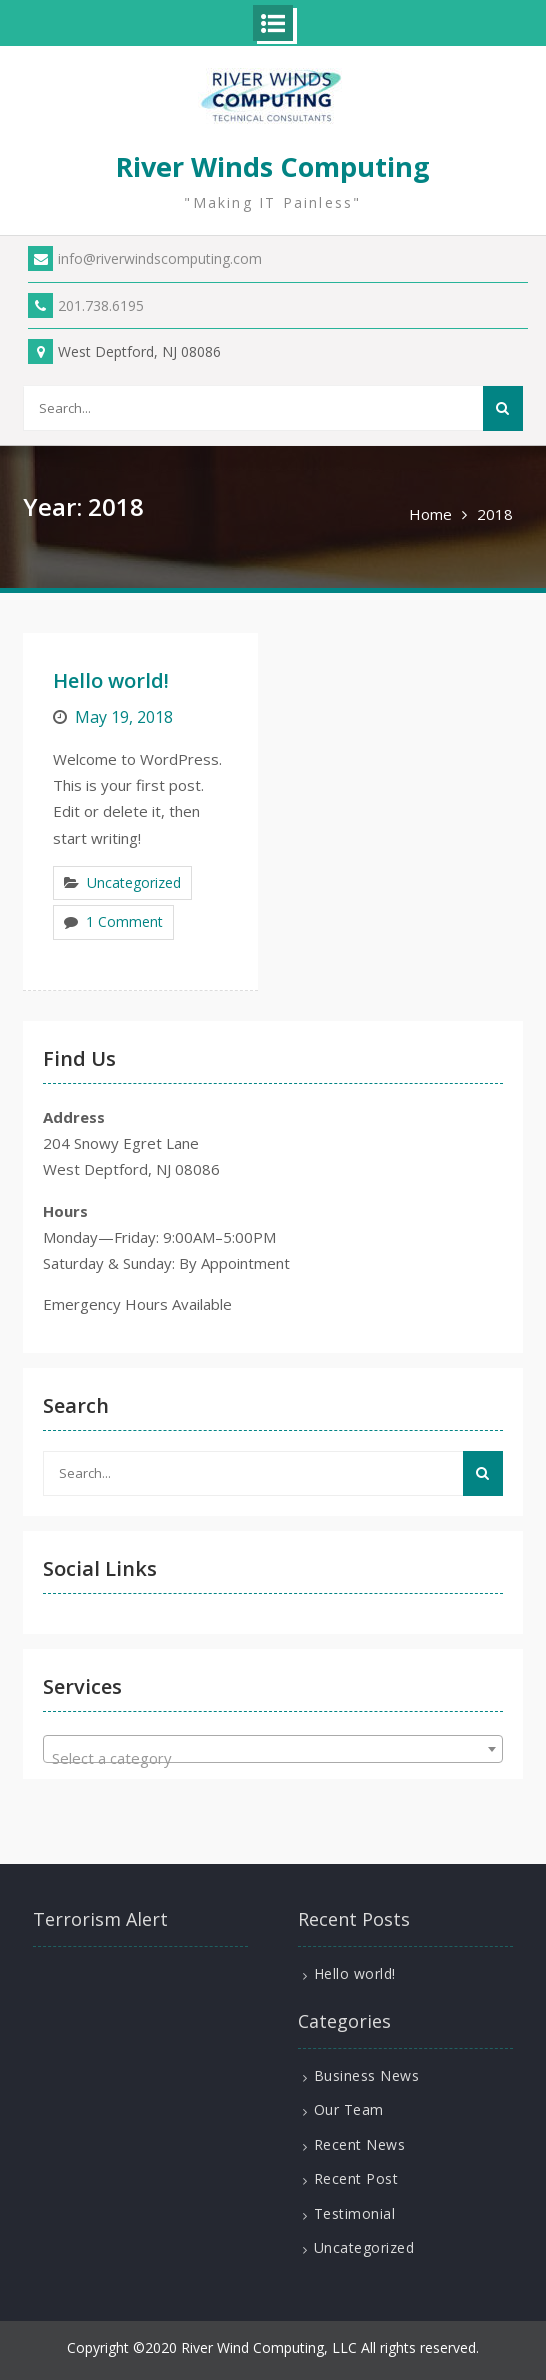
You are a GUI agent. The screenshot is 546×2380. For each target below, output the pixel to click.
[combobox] (273, 1749)
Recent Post (356, 2178)
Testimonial (355, 2213)
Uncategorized (134, 882)
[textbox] (273, 1757)
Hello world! (111, 680)
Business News (367, 2075)
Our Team (349, 2109)
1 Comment (124, 921)
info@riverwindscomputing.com (145, 258)
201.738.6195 (86, 305)
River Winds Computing (273, 166)
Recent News (360, 2144)
